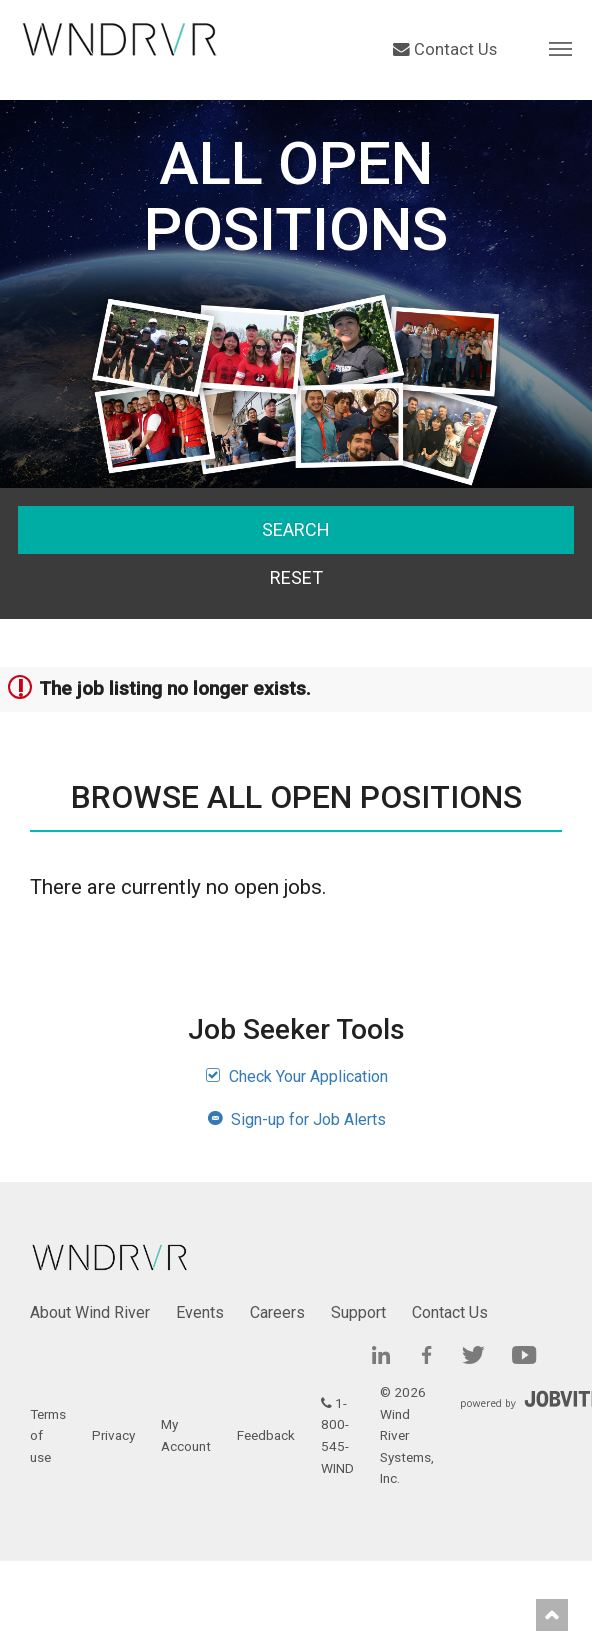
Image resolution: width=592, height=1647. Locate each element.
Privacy (113, 1435)
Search (296, 529)
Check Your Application (296, 1076)
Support (358, 1312)
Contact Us (445, 49)
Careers (277, 1312)
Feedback (266, 1435)
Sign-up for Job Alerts (296, 1119)
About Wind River (90, 1312)
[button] (560, 48)
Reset (296, 577)
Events (200, 1312)
